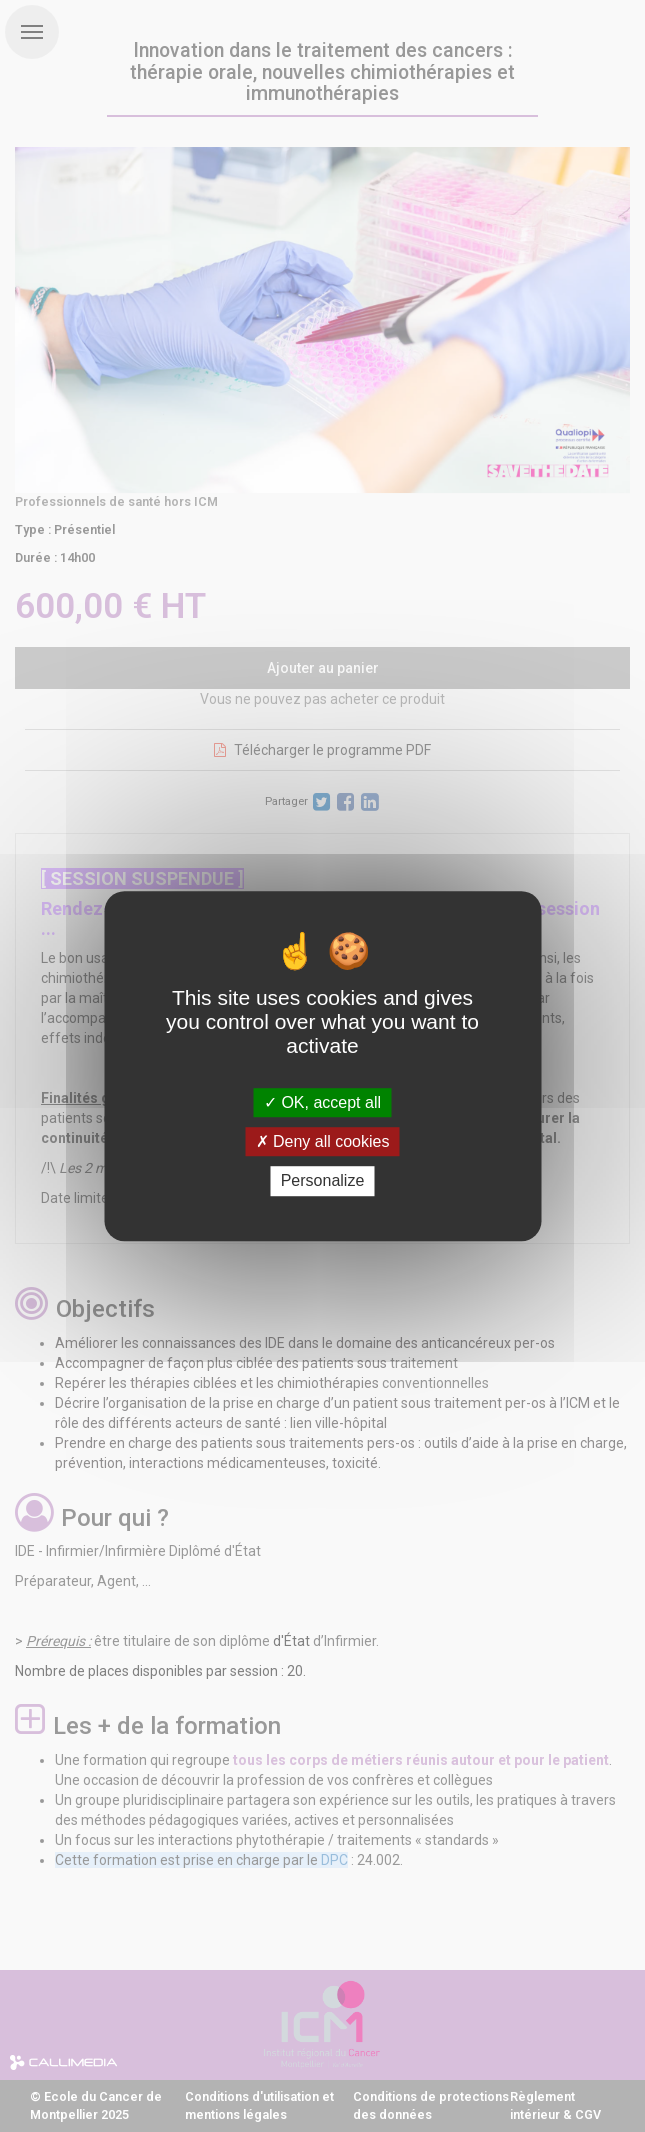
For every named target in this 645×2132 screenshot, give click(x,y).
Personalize (323, 1181)
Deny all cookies (323, 1141)
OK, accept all (322, 1102)
